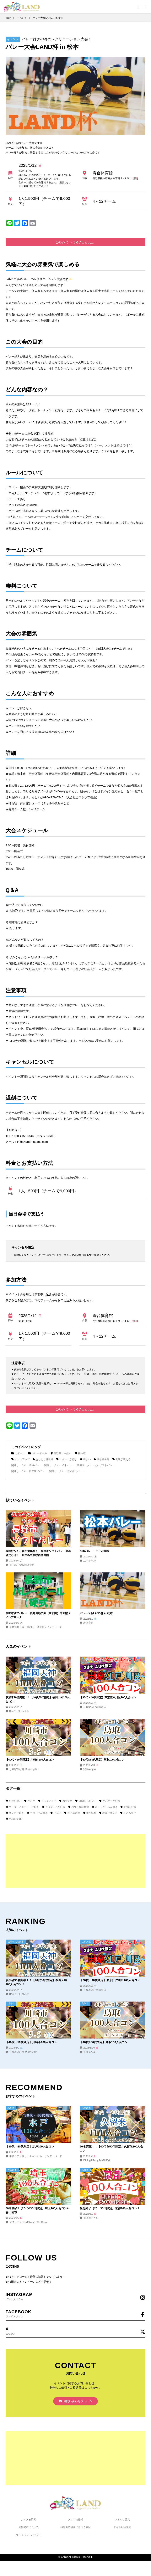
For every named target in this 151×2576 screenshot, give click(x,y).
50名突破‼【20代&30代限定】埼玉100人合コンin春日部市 (38, 2212)
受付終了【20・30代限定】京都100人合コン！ (110, 2210)
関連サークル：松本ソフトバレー (96, 1465)
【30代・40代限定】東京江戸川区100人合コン (108, 1697)
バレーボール (37, 1453)
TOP (8, 17)
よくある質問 (28, 2523)
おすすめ (65, 1801)
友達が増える (121, 1459)
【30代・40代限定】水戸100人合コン (30, 2148)
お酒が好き (128, 1807)
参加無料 (89, 1813)
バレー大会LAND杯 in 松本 (96, 1613)
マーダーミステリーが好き (22, 1807)
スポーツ (18, 1453)
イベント (22, 17)
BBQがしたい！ (86, 1801)
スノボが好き (15, 1813)
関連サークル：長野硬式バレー (28, 1471)
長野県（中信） (60, 1453)
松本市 (80, 1453)
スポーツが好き (66, 1459)
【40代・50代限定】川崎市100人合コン (30, 1759)
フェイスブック (75, 2316)
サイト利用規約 (122, 2530)
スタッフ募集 (122, 2523)
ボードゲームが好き (104, 1807)
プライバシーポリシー (28, 2538)
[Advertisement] (75, 1861)
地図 (134, 178)
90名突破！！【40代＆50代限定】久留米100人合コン (112, 2150)
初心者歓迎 (101, 1459)
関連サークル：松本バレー (59, 1465)
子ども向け (128, 1813)
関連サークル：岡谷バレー (26, 1465)
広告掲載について (29, 2530)
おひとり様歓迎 (42, 1459)
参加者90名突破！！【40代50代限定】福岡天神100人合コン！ (36, 1983)
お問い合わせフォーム (75, 2404)
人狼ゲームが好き (53, 1807)
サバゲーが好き (109, 1801)
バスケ (29, 1801)
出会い (85, 1459)
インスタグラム (75, 2298)
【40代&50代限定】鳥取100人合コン (102, 1759)
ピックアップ (20, 1459)
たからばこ (13, 1801)
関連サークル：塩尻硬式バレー (66, 1471)
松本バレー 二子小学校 (94, 1551)
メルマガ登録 (75, 2523)
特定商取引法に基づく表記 (76, 2530)
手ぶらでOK (14, 1819)
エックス (75, 2333)
